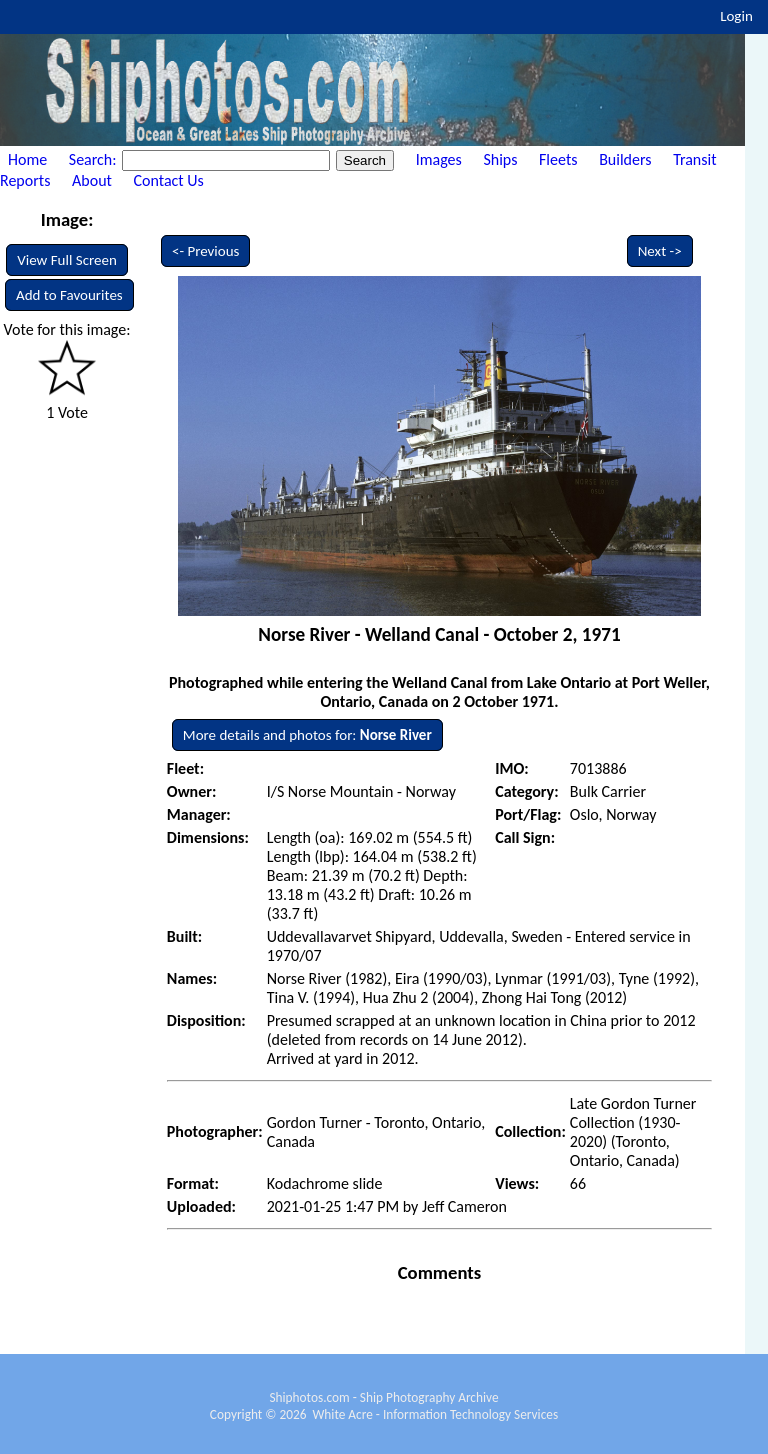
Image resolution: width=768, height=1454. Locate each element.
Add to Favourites (69, 295)
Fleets (558, 159)
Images (439, 159)
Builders (625, 159)
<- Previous (206, 251)
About (92, 180)
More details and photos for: (307, 735)
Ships (500, 159)
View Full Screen (67, 260)
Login (736, 16)
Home (27, 159)
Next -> (660, 251)
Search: (94, 159)
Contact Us (169, 180)
